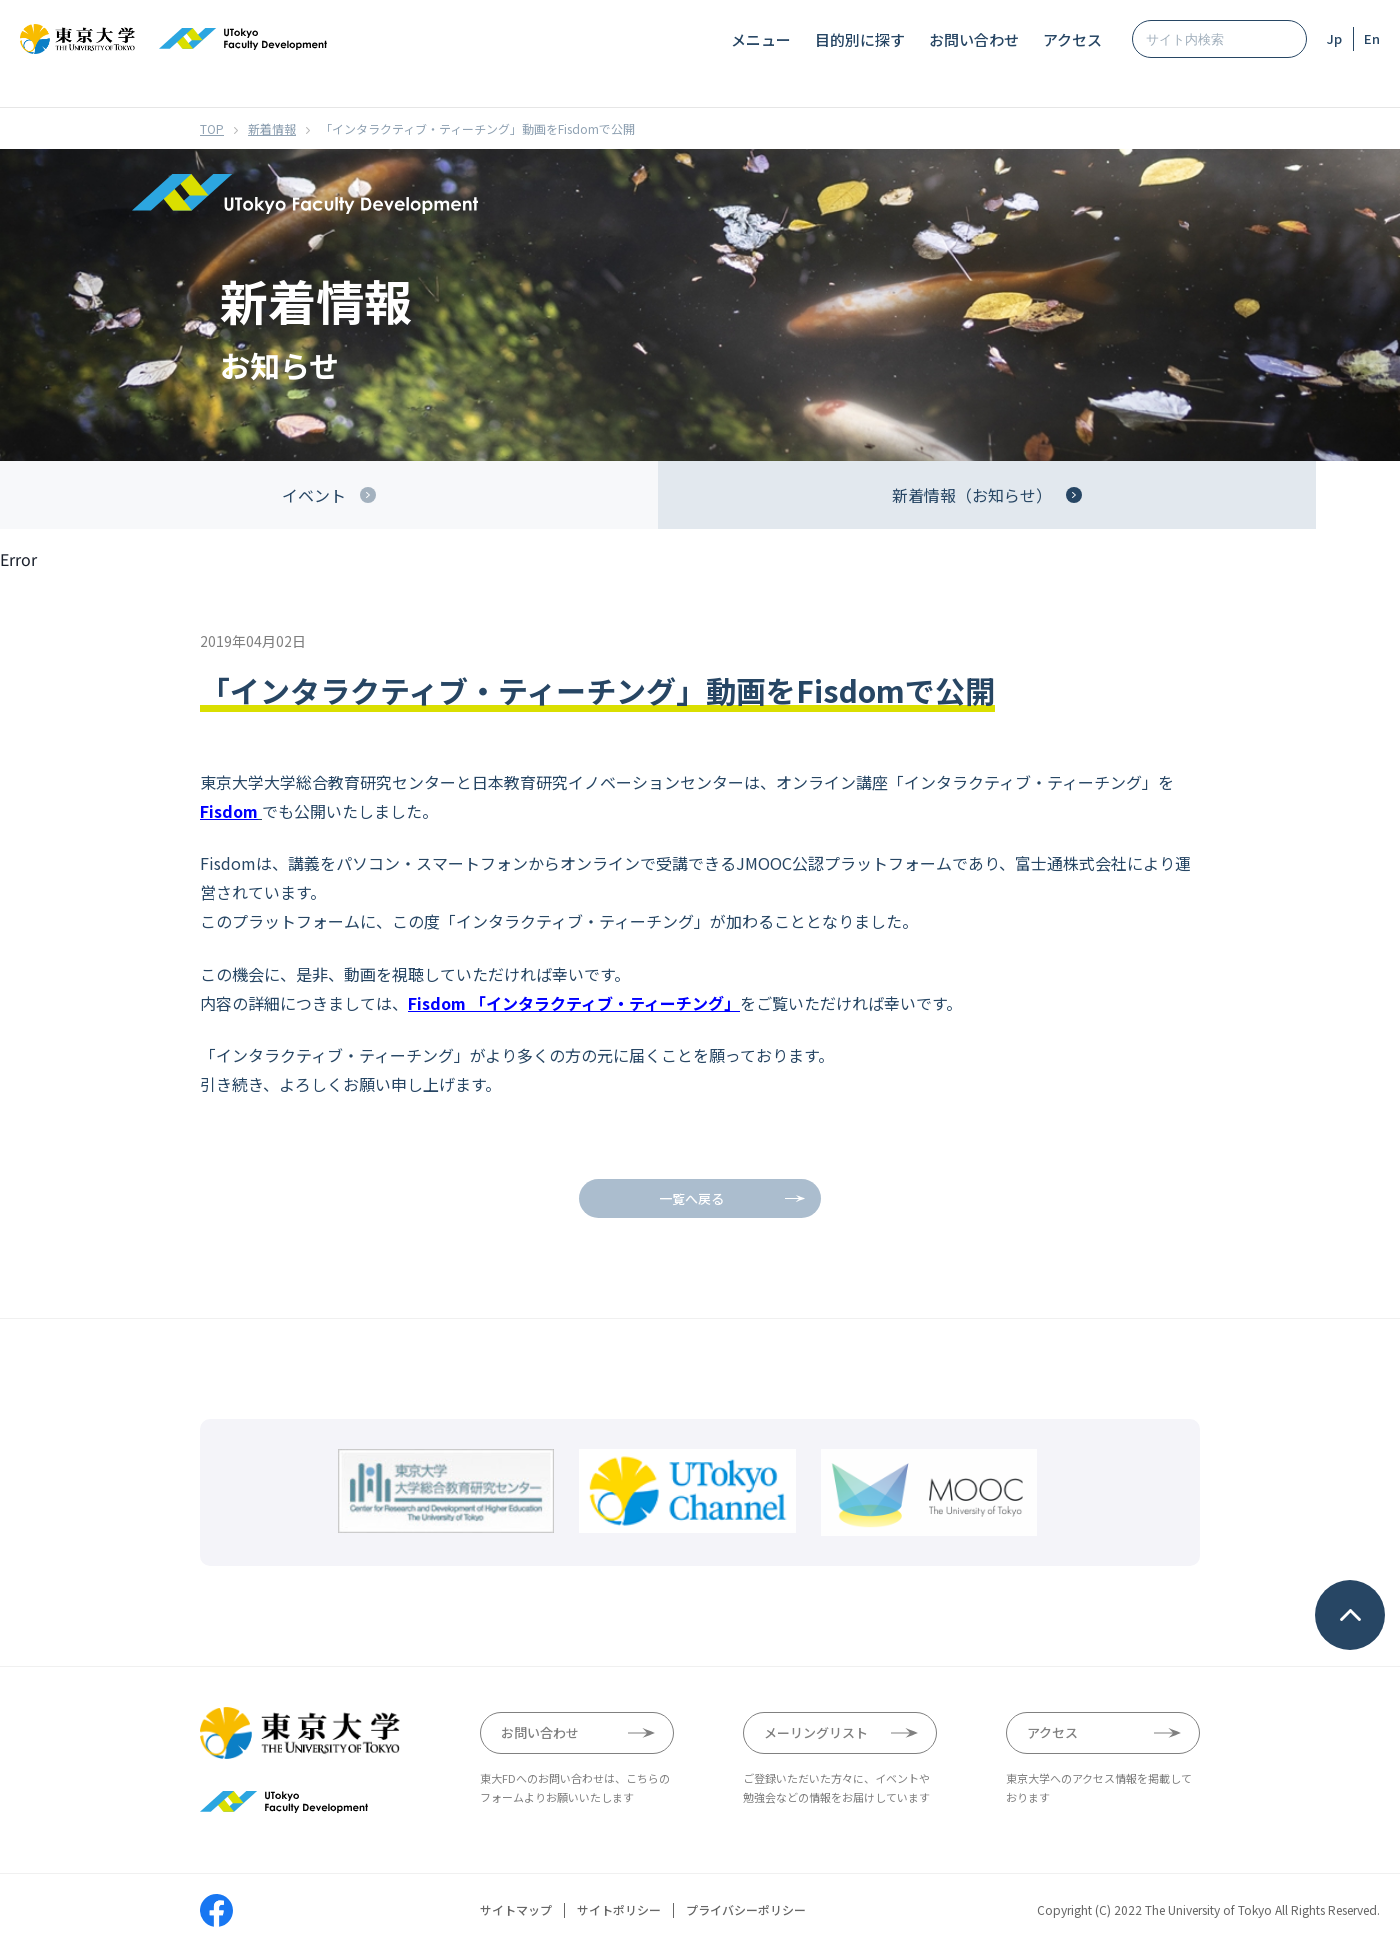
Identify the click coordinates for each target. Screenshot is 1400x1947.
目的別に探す (860, 39)
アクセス (1072, 39)
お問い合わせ (974, 39)
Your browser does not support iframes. (700, 1247)
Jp (1334, 38)
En (1372, 38)
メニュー (761, 39)
